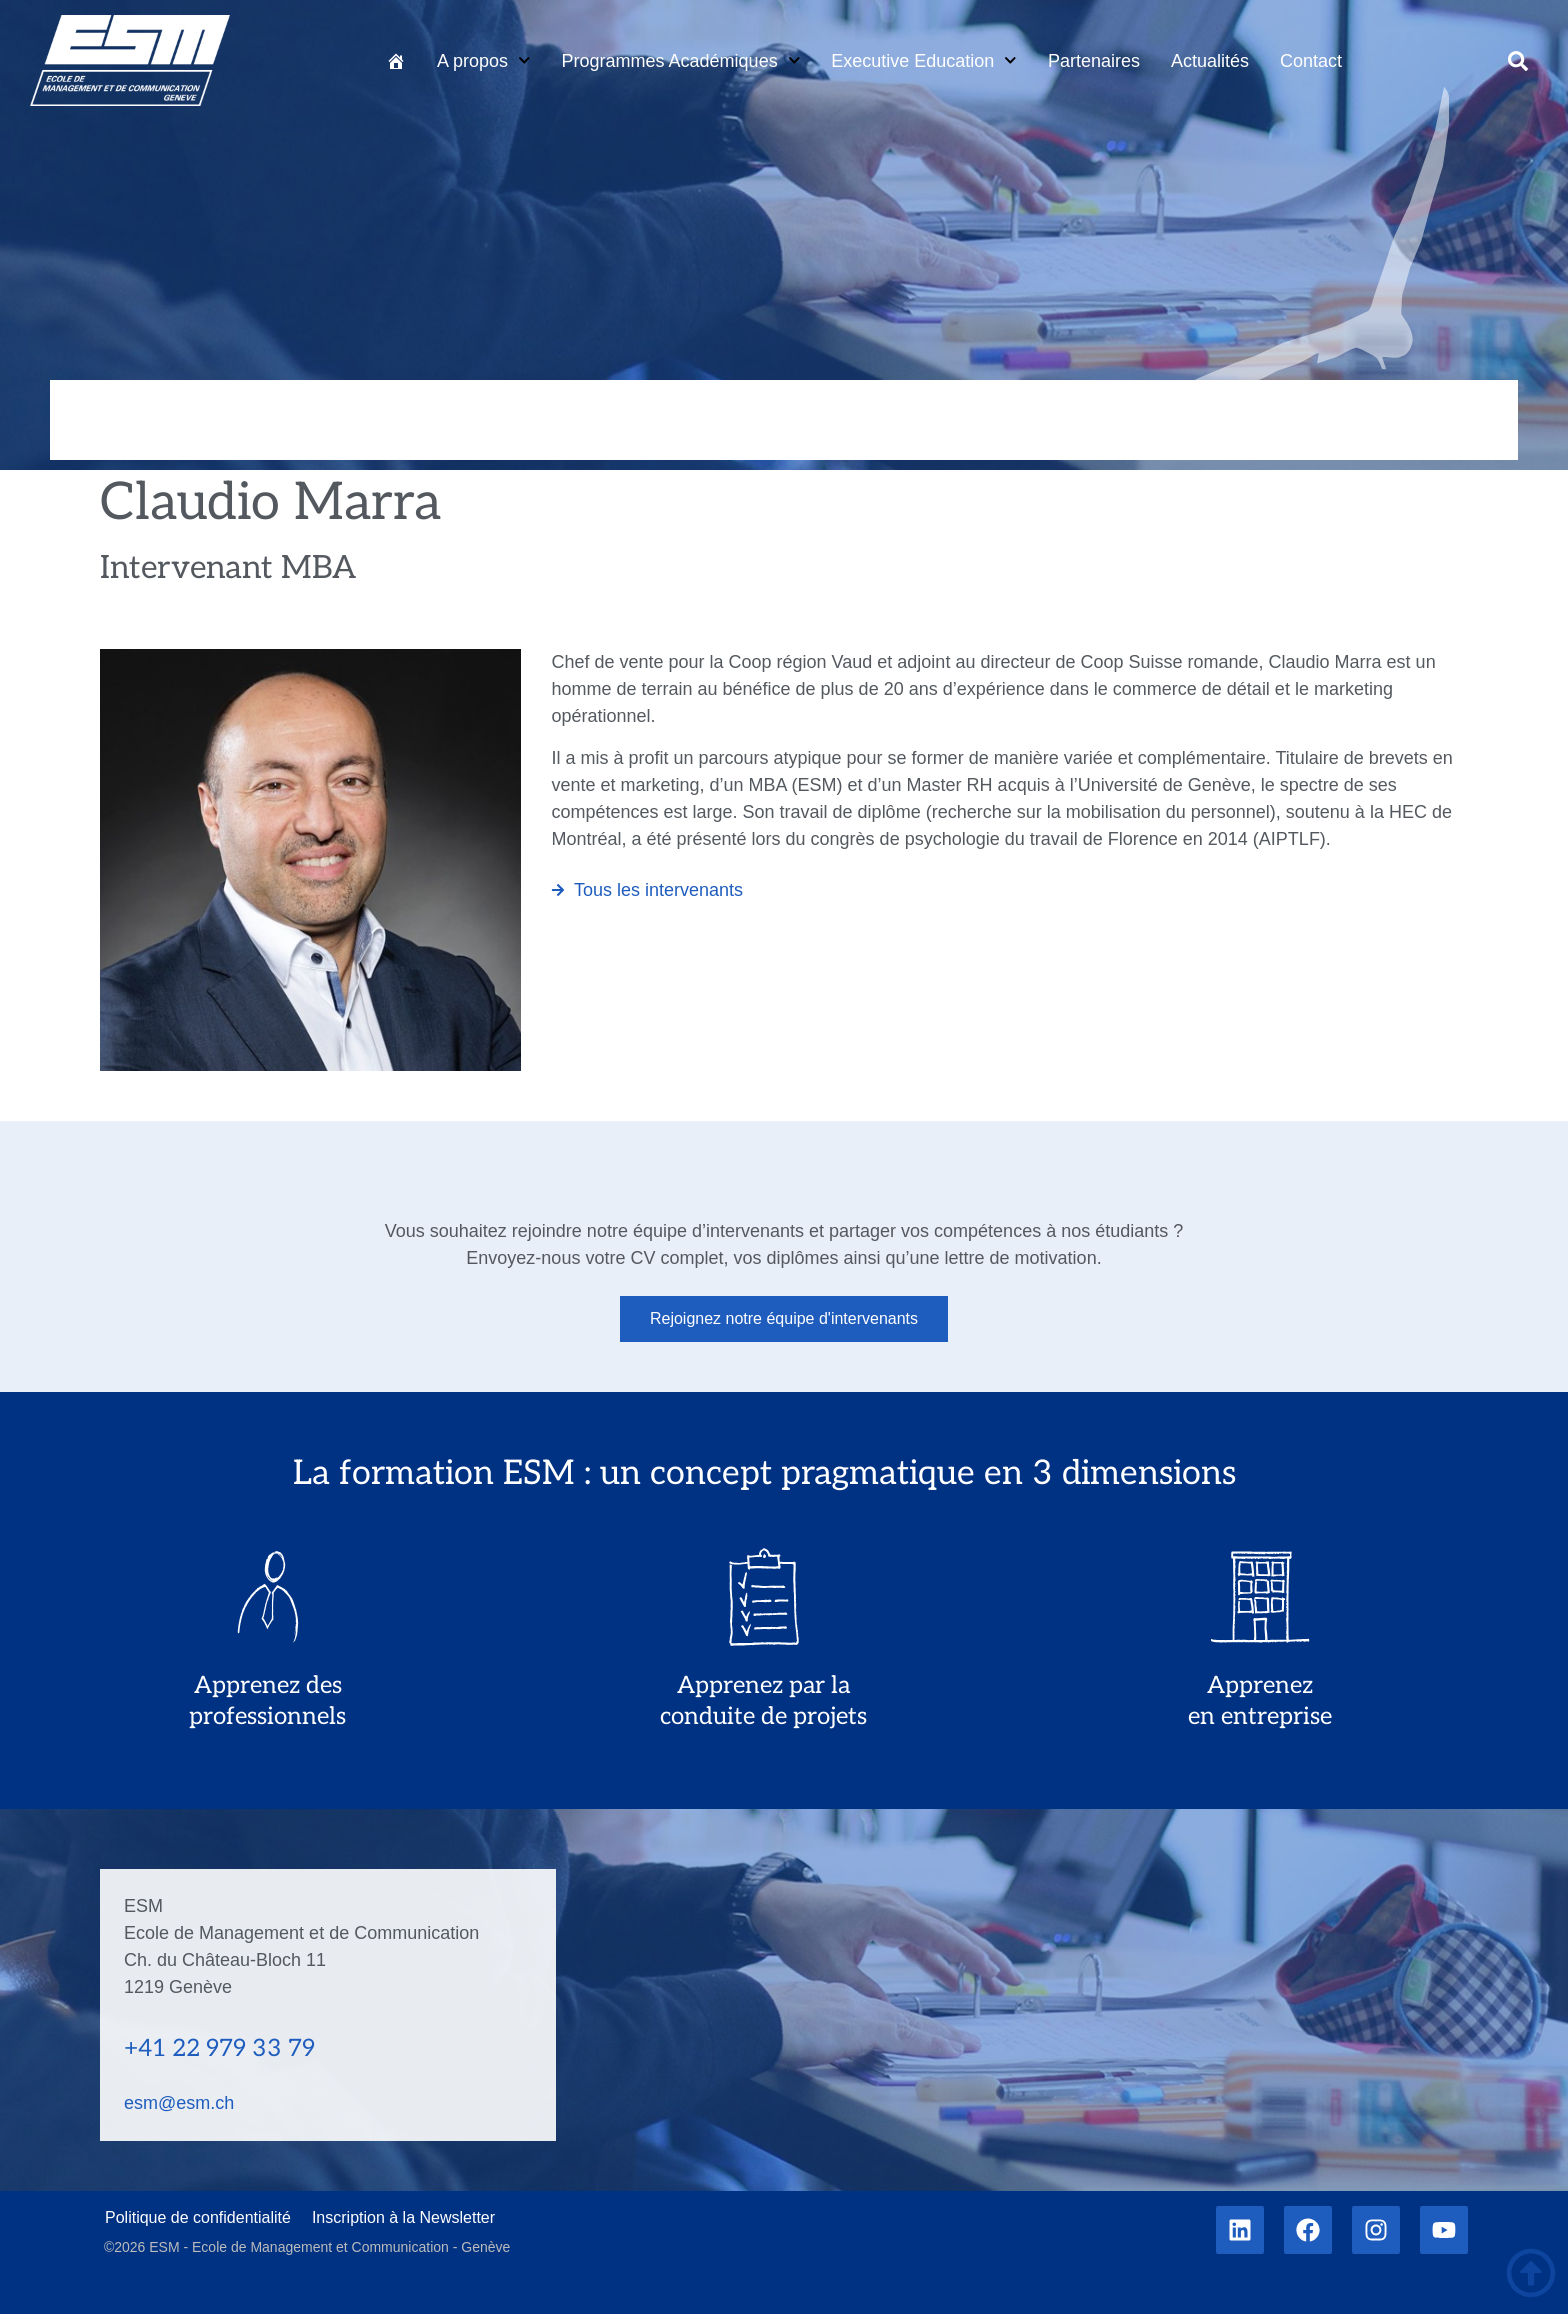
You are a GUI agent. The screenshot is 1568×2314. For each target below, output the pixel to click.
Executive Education (924, 60)
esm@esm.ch (179, 2103)
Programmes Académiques (681, 60)
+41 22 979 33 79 (219, 2048)
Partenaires (1094, 61)
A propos (484, 60)
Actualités (1210, 61)
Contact (1311, 61)
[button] (1518, 61)
